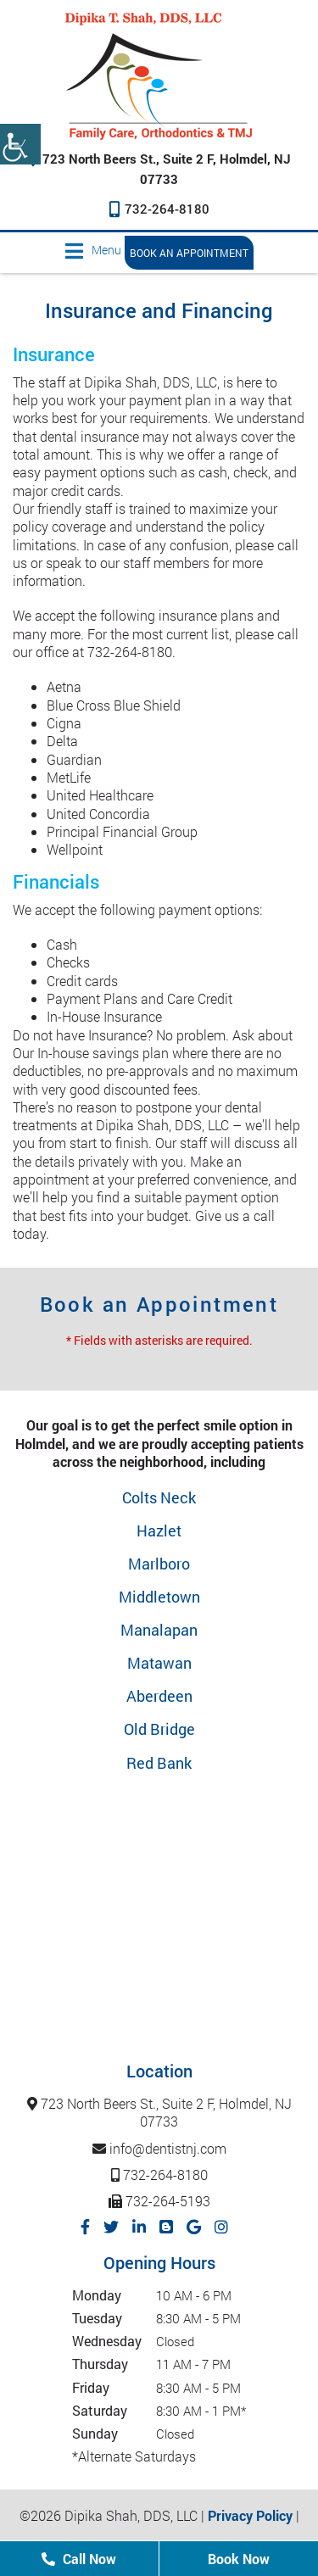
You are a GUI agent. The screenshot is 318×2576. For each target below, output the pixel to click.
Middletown (159, 1596)
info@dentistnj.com (159, 2148)
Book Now (239, 2559)
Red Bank (159, 1763)
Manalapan (159, 1630)
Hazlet (159, 1530)
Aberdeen (159, 1696)
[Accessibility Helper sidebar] (20, 144)
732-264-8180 (159, 208)
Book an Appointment (189, 252)
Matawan (159, 1663)
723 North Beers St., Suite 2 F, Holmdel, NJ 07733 (159, 2112)
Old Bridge (159, 1729)
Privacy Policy (250, 2515)
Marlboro (159, 1563)
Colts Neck (159, 1497)
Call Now (79, 2559)
